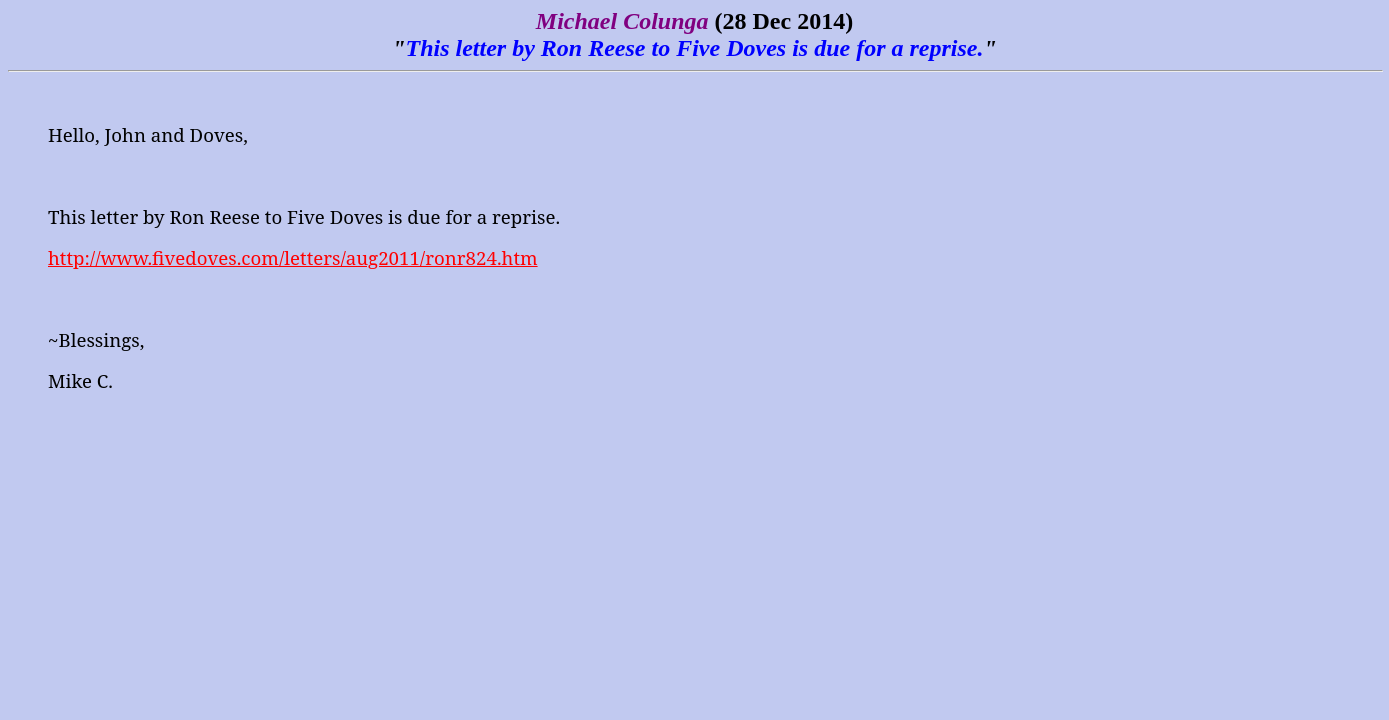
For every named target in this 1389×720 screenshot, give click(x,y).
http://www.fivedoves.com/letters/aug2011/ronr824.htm (293, 257)
